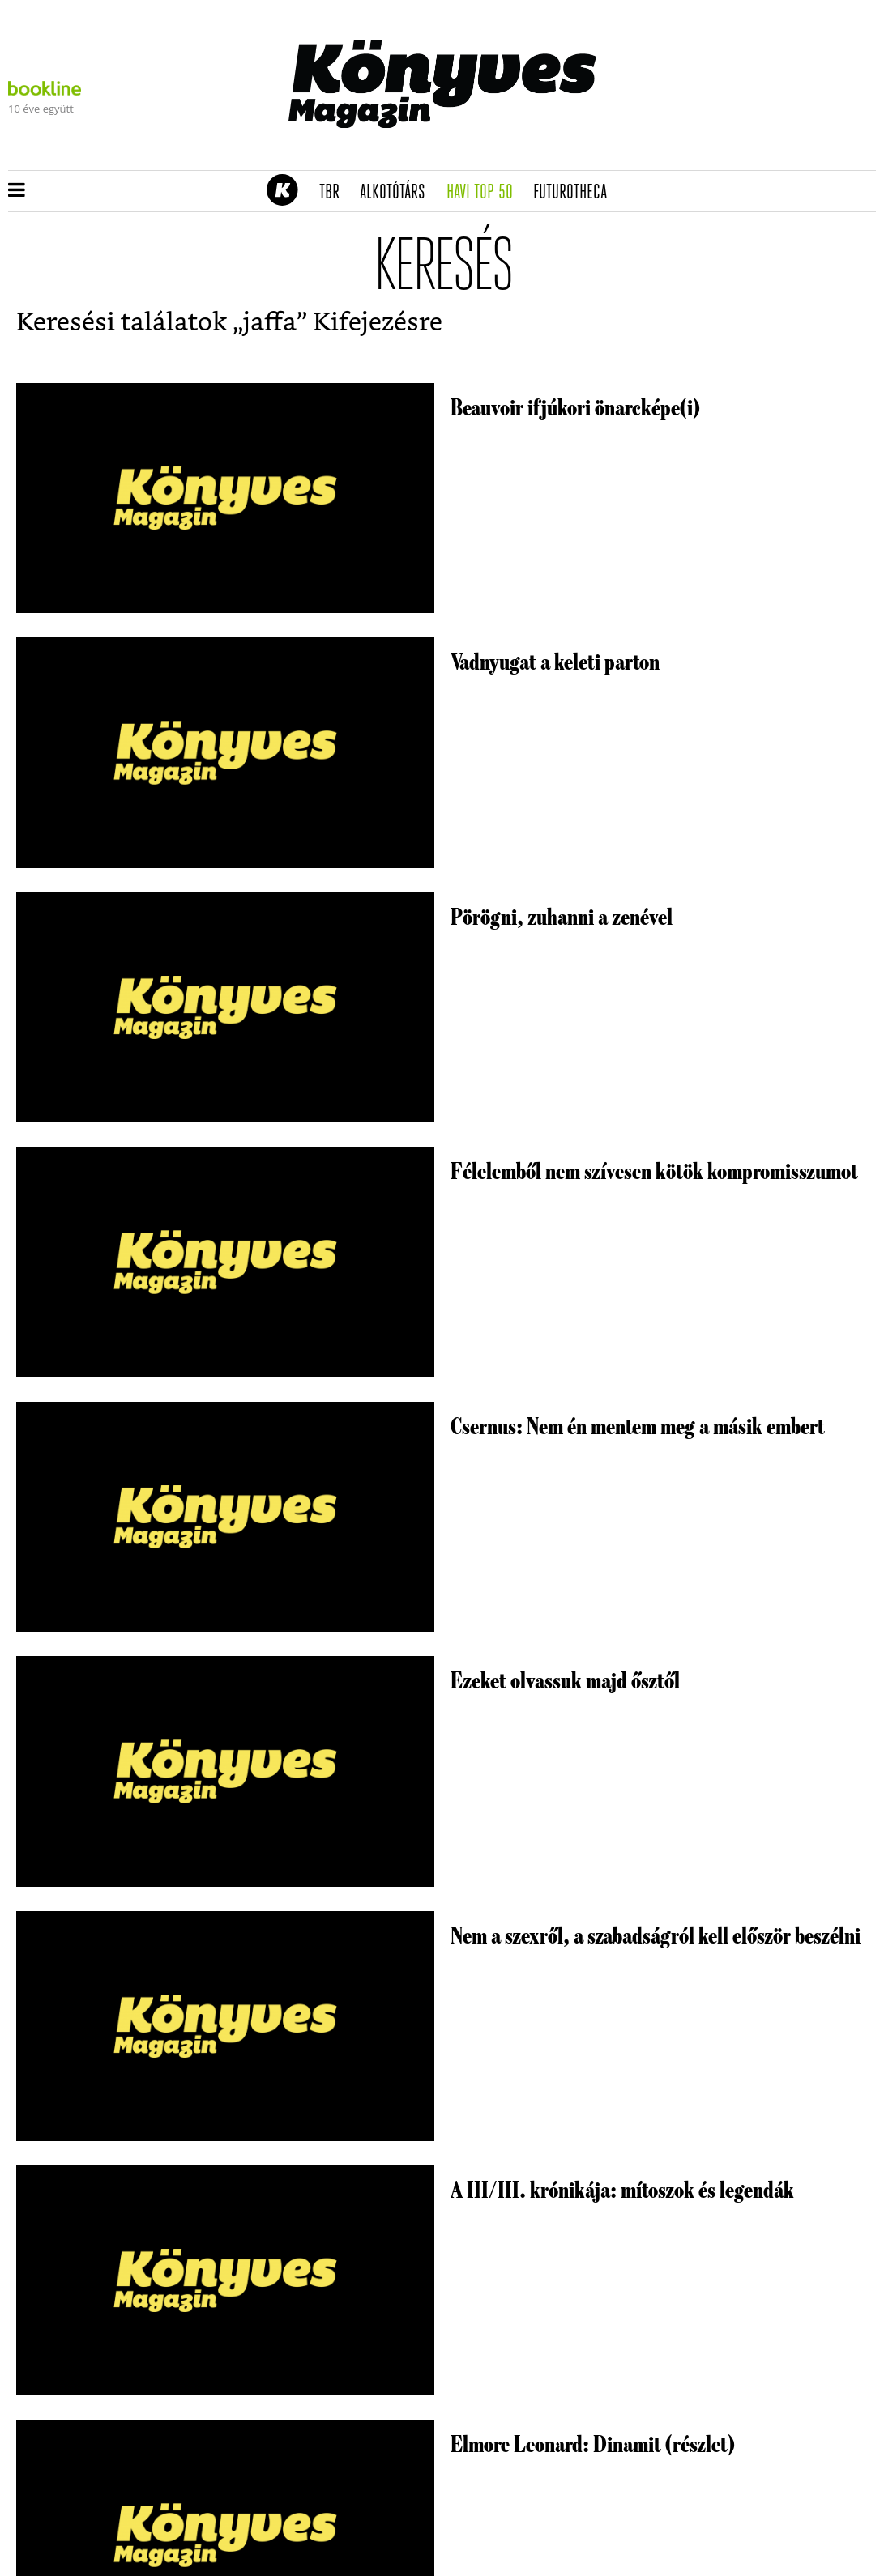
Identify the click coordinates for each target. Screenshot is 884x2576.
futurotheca (575, 192)
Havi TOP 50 (484, 192)
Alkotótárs (398, 192)
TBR (334, 192)
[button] (16, 191)
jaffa (270, 322)
